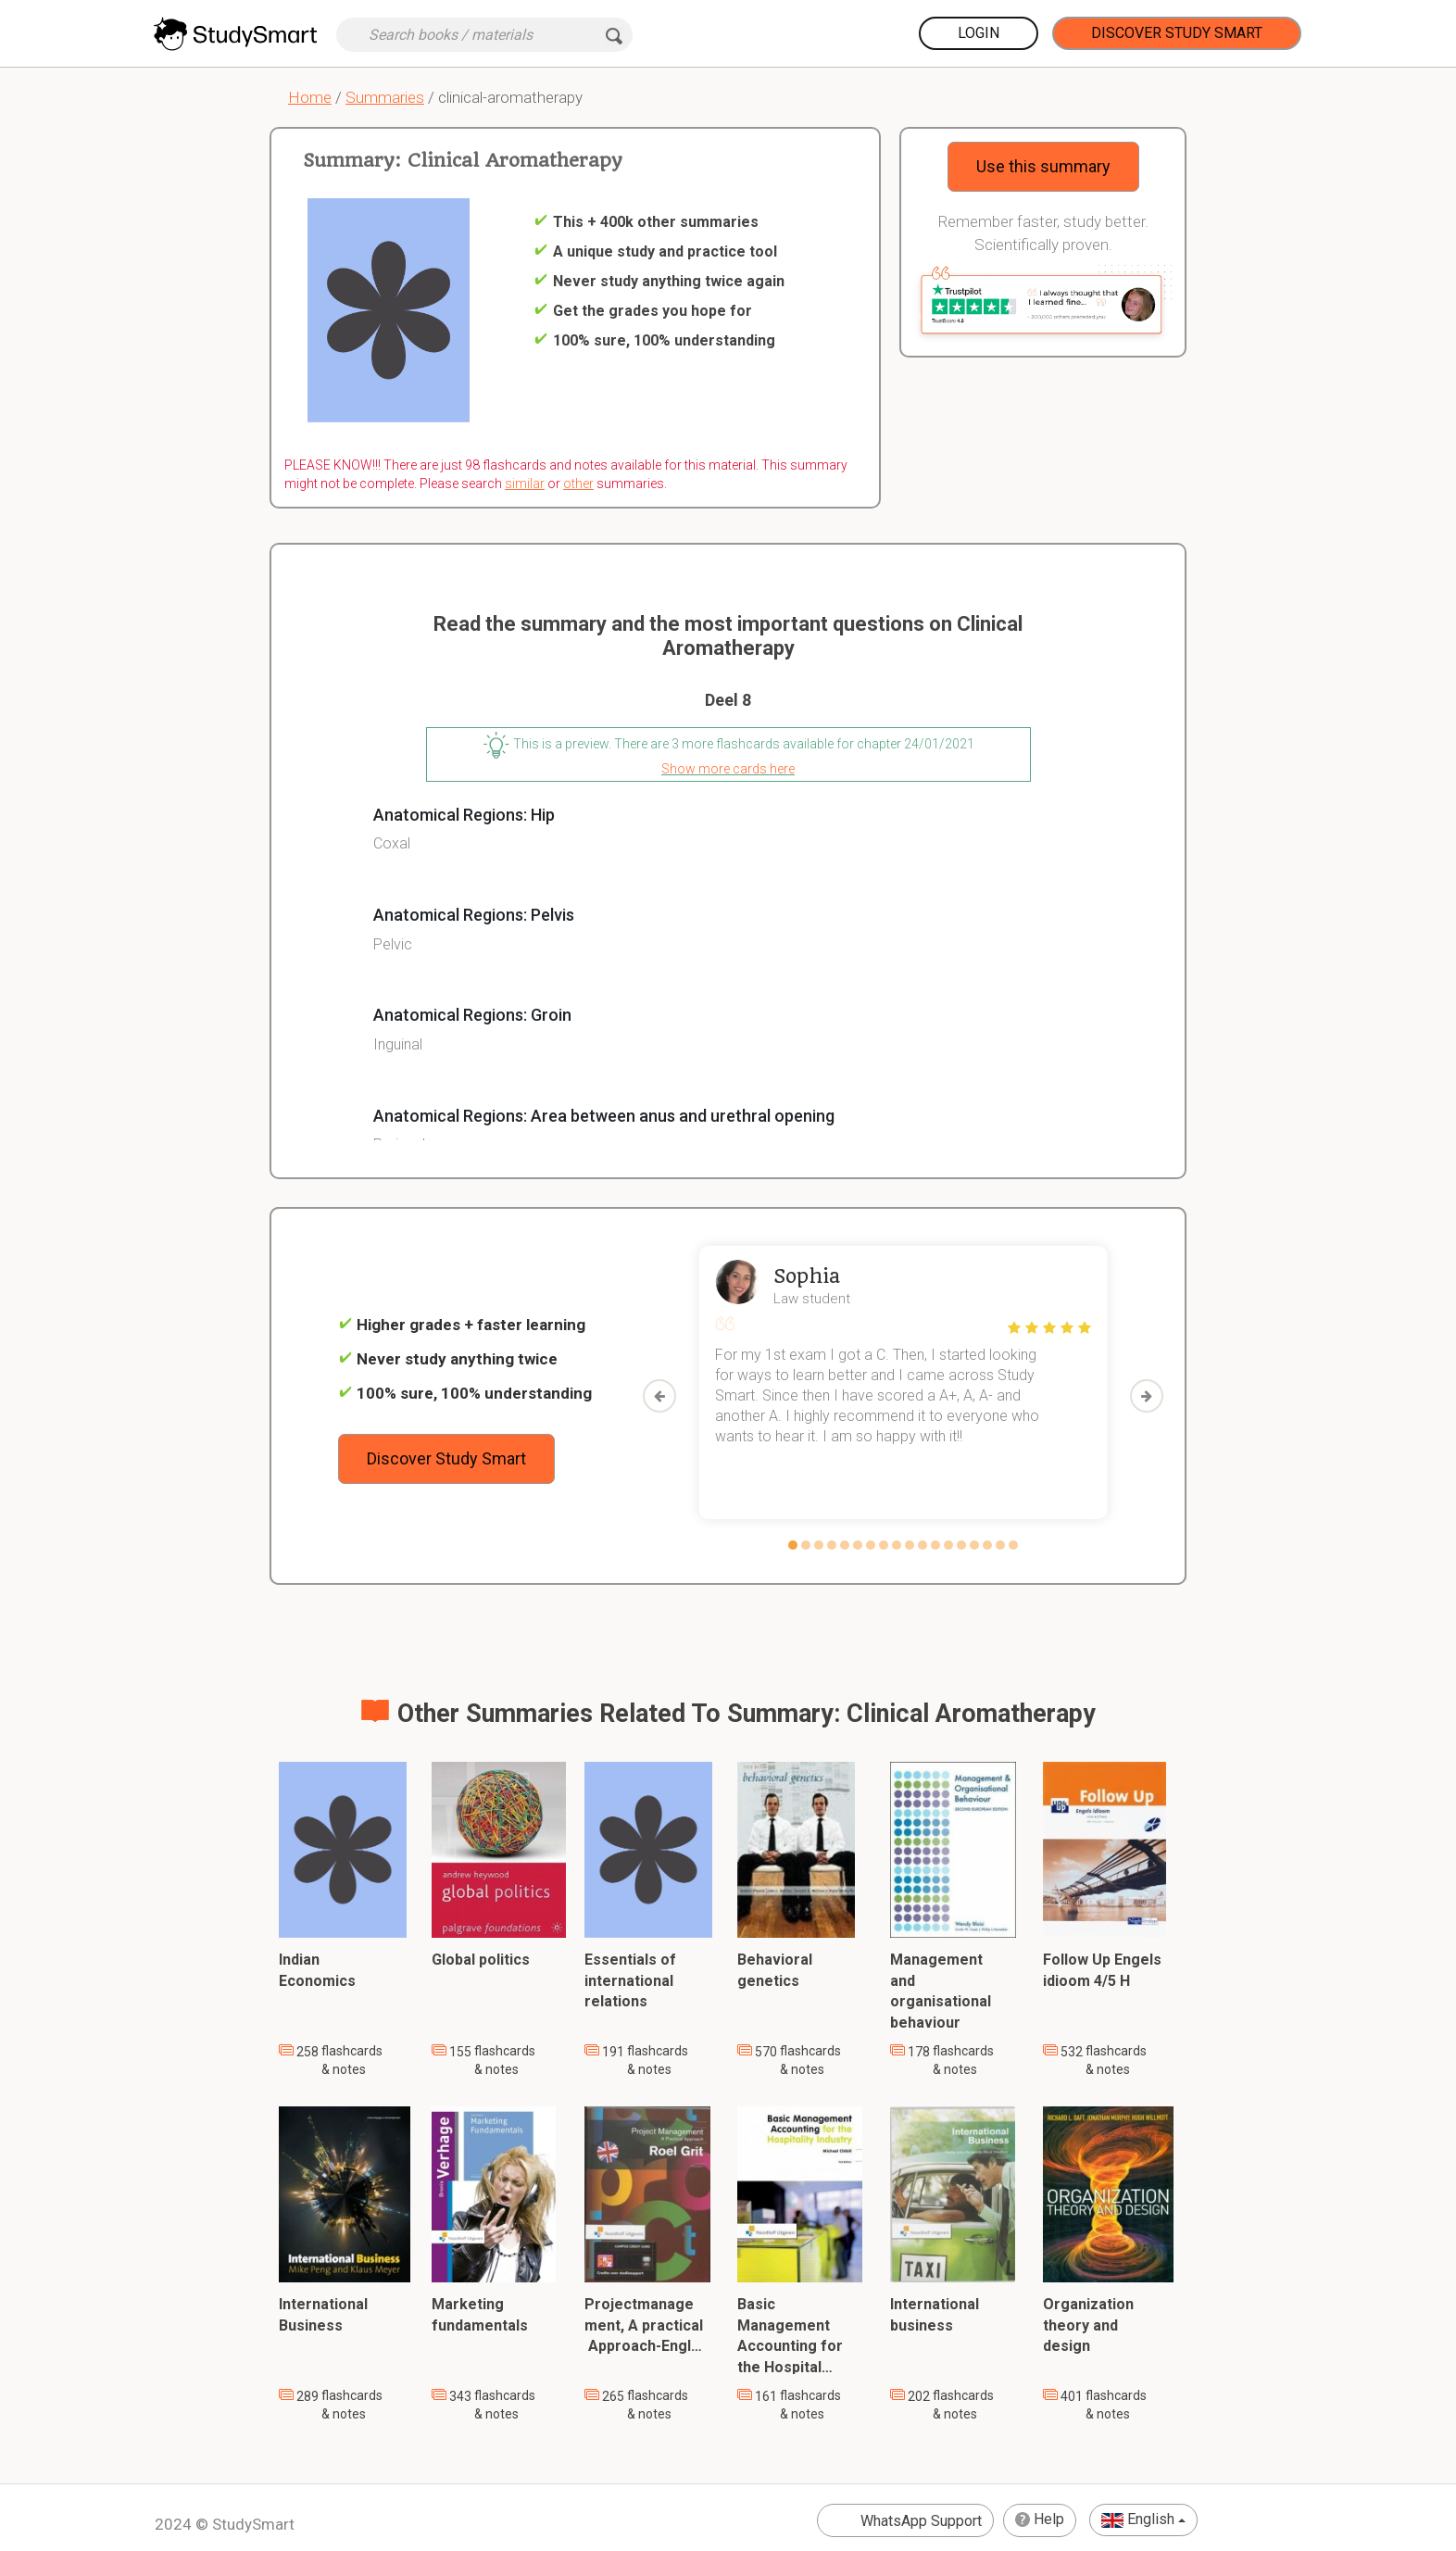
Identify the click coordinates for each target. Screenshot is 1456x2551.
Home (310, 97)
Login (978, 33)
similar (525, 483)
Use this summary (1043, 166)
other (578, 483)
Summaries (384, 97)
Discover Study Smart (1176, 33)
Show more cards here (728, 768)
